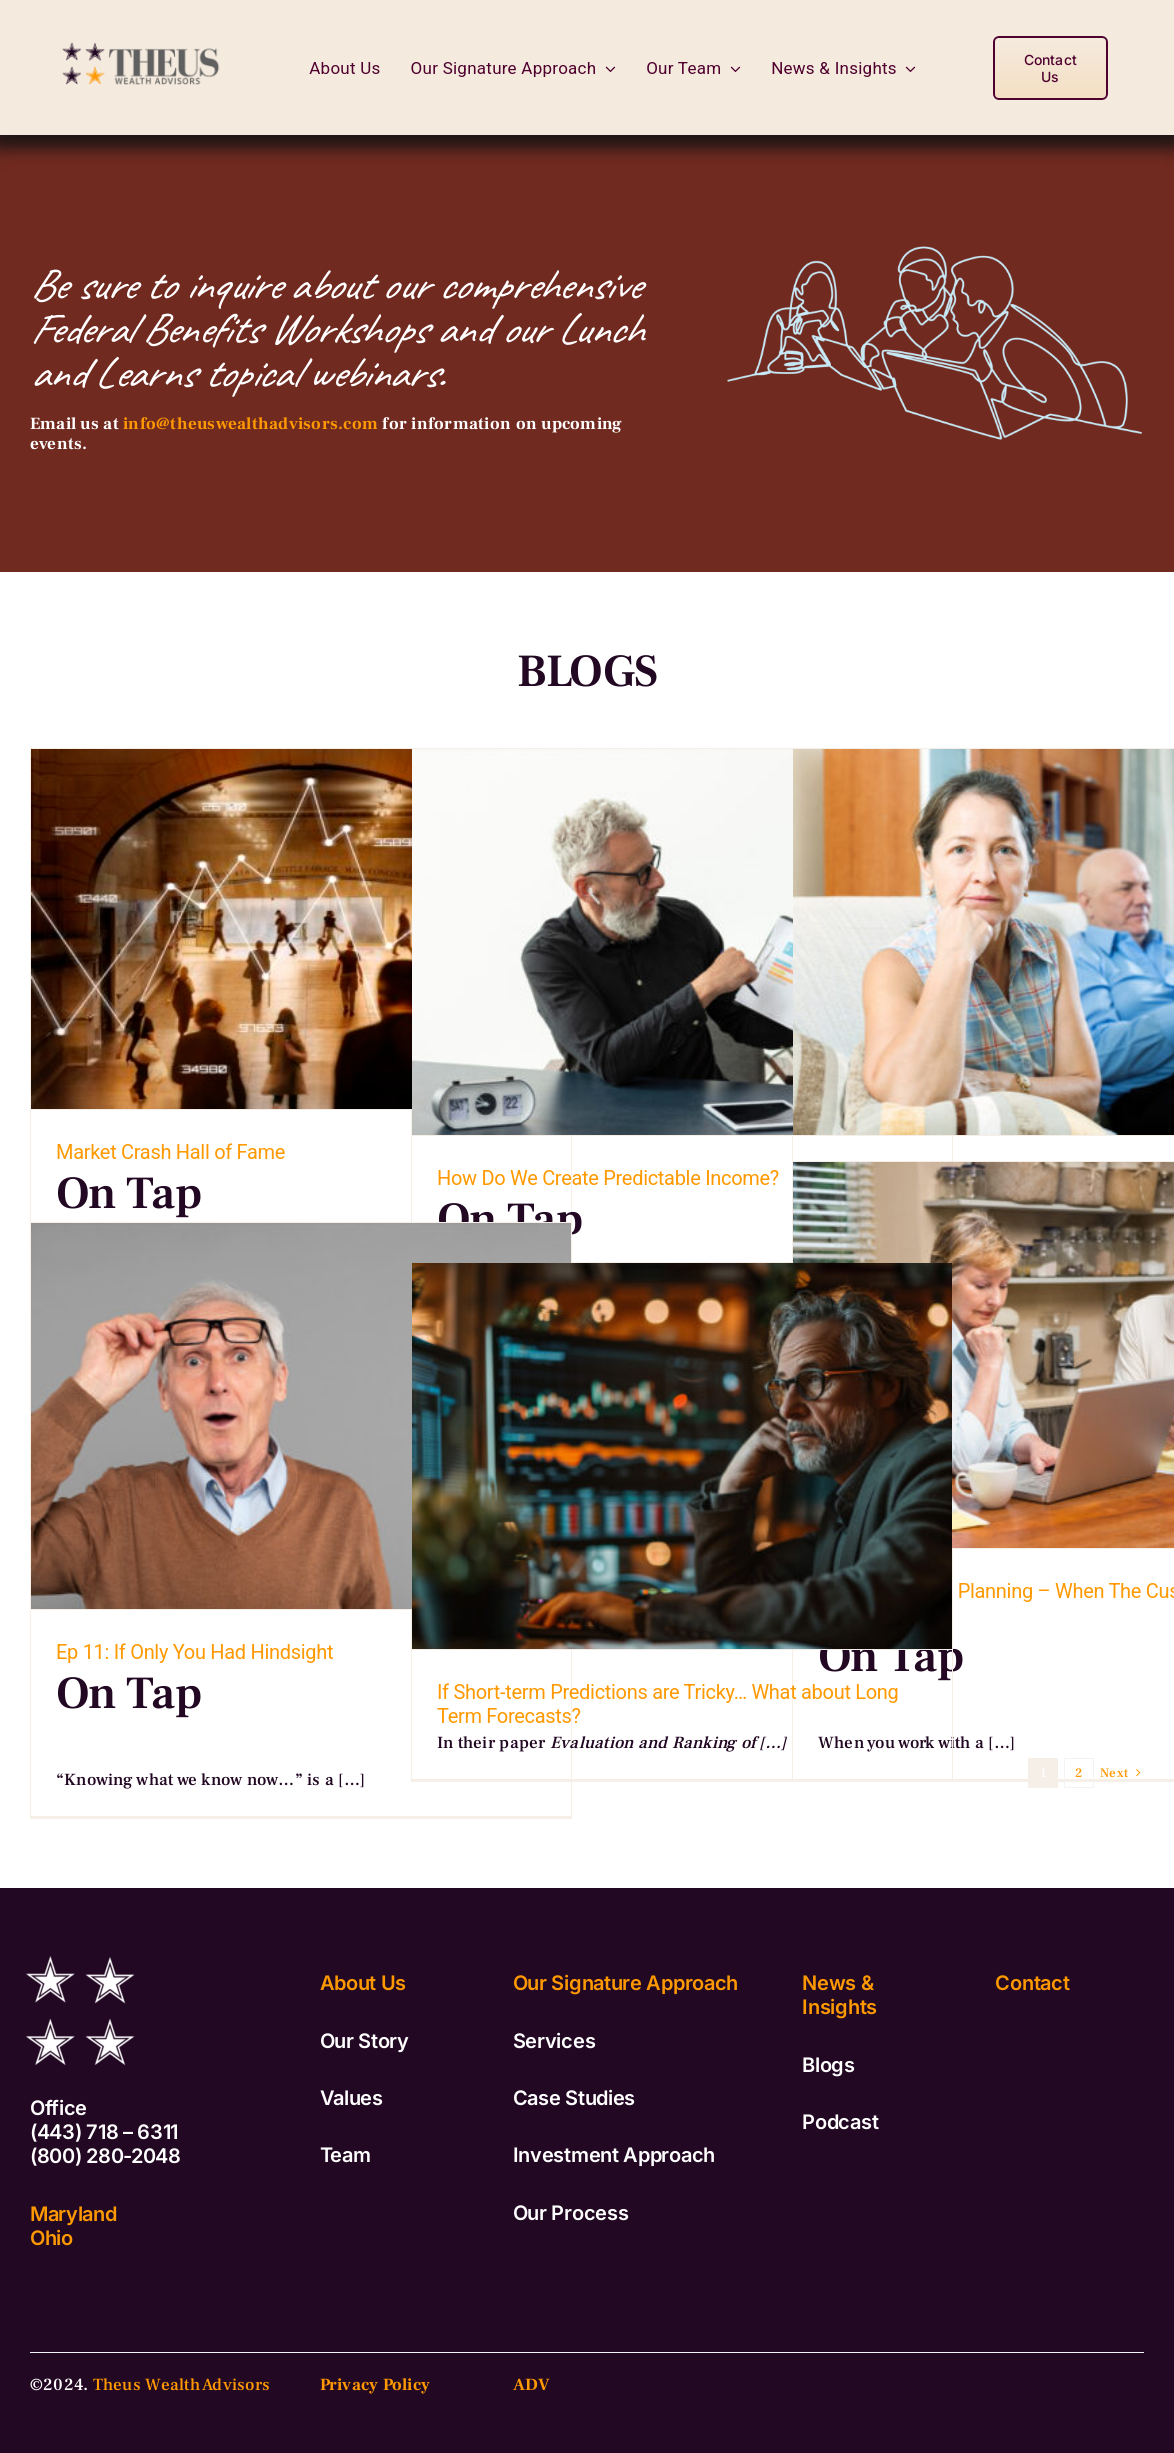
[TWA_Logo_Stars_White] (80, 1946)
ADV (531, 2385)
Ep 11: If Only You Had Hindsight (194, 1652)
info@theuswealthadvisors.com (250, 424)
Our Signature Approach (625, 1983)
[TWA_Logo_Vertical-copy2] (142, 35)
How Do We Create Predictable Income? (608, 1178)
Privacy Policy (375, 2385)
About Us (363, 1983)
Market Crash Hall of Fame (170, 1152)
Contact (1032, 1983)
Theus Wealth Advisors (181, 2385)
